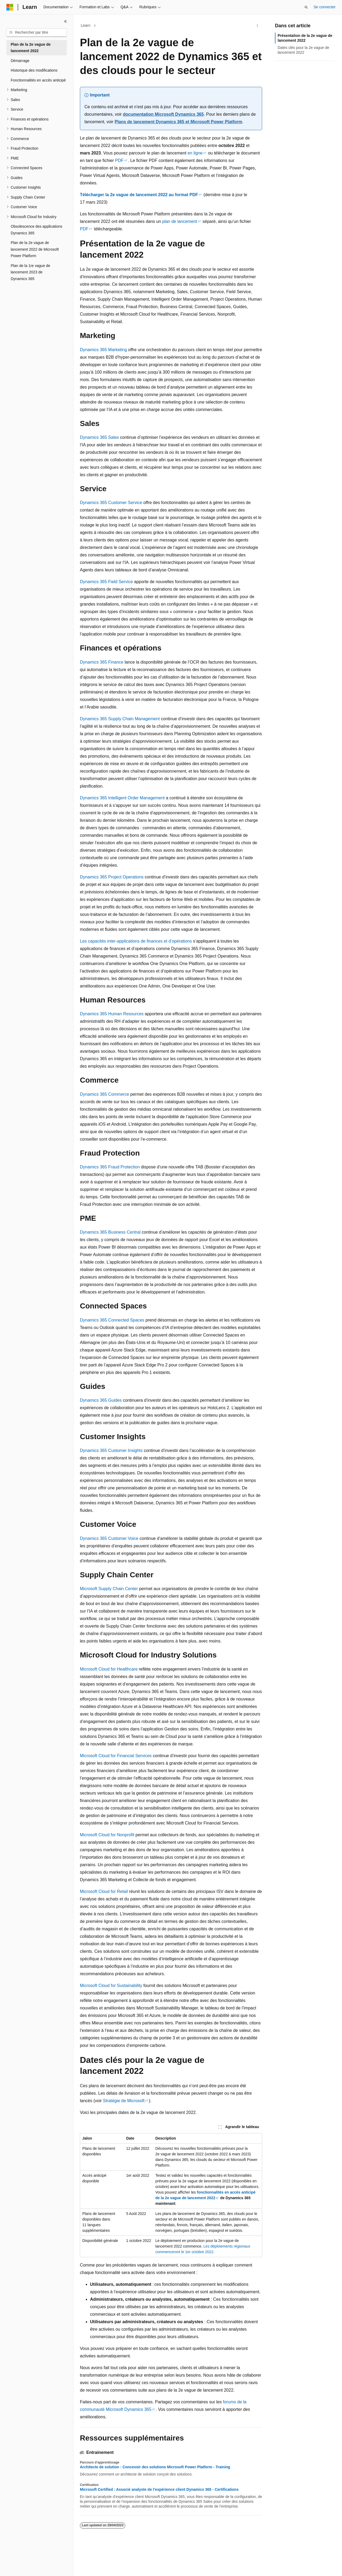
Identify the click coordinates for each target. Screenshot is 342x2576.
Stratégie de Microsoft (124, 2100)
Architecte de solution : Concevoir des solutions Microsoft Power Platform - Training (155, 2467)
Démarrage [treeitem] (20, 61)
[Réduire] (65, 21)
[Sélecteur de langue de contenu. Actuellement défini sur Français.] (19, 2567)
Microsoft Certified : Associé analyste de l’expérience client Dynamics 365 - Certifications (159, 2489)
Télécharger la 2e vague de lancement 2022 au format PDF (139, 194)
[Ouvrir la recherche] (306, 7)
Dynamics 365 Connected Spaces (112, 1320)
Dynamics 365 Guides (101, 1400)
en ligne (195, 153)
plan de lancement (179, 221)
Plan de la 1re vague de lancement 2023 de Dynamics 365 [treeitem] (30, 272)
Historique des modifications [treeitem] (34, 70)
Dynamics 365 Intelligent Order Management (122, 798)
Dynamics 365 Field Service (106, 581)
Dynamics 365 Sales (99, 437)
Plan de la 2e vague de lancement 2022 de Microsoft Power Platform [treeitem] (35, 249)
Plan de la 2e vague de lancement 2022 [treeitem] (30, 47)
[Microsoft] (9, 7)
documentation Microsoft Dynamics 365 (163, 114)
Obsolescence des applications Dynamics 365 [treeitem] (36, 229)
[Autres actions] (257, 25)
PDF (119, 160)
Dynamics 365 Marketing (103, 349)
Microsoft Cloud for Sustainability (111, 1985)
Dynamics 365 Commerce (104, 1094)
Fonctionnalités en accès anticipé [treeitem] (38, 80)
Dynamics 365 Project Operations (111, 877)
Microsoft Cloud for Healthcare (109, 1669)
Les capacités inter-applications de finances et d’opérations (136, 941)
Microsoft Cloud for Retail (104, 1891)
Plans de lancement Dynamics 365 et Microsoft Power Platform (178, 121)
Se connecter (325, 7)
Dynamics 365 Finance (101, 662)
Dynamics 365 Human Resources (111, 1014)
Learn (86, 25)
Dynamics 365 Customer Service (111, 502)
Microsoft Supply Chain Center (109, 1588)
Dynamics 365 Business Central (110, 1232)
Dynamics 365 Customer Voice (109, 1538)
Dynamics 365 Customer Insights (111, 1450)
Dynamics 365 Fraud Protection (110, 1167)
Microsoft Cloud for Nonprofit (107, 1835)
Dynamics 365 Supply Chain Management (120, 718)
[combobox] (36, 32)
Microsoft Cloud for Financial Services (116, 1755)
